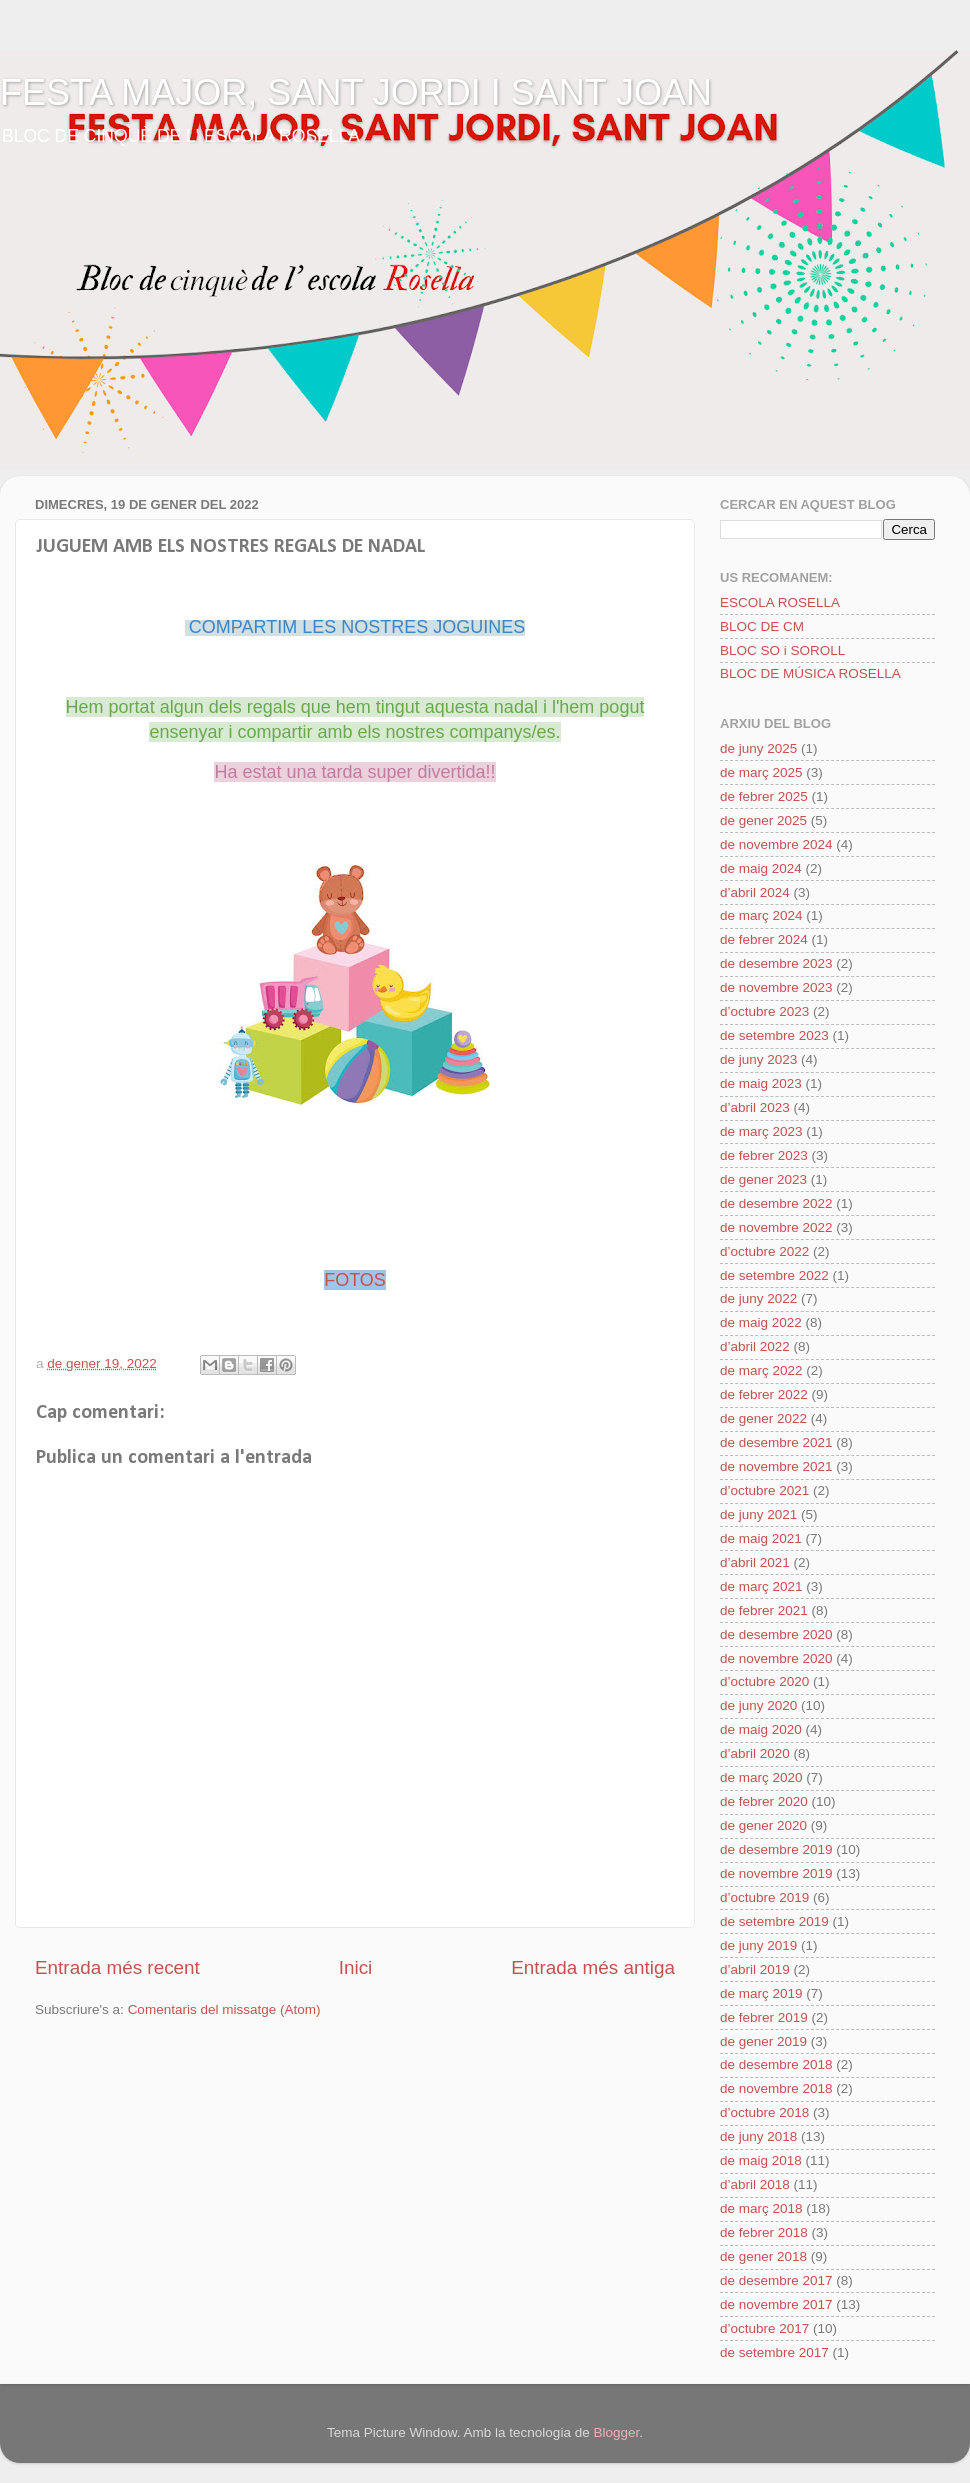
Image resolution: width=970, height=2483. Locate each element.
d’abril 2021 (755, 1562)
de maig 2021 (761, 1538)
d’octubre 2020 (764, 1681)
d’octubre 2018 (764, 2112)
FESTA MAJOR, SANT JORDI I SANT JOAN (356, 92)
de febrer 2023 (764, 1155)
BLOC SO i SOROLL (782, 650)
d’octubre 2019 (764, 1897)
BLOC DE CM (762, 626)
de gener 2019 (763, 2041)
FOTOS (355, 1280)
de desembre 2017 (776, 2280)
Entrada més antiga (593, 1967)
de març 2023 (761, 1131)
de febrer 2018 (764, 2232)
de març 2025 (761, 772)
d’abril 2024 (755, 892)
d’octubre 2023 (764, 1011)
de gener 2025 (763, 820)
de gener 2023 (763, 1179)
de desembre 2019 (776, 1849)
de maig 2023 (761, 1083)
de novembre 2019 (776, 1873)
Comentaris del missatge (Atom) (224, 2009)
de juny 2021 (758, 1514)
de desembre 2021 (776, 1442)
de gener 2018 (763, 2256)
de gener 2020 (763, 1825)
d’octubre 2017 (764, 2328)
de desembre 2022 (776, 1203)
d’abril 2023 (755, 1107)
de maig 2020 (761, 1729)
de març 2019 (761, 1993)
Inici (356, 1967)
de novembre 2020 (776, 1658)
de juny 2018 (758, 2136)
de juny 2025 (758, 748)
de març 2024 (761, 915)
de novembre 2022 (776, 1227)
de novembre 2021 (776, 1466)
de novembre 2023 (776, 987)
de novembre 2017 (776, 2304)
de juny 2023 (758, 1059)
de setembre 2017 (774, 2352)
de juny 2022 (758, 1298)
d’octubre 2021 (764, 1490)
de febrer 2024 (764, 939)
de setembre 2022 (774, 1275)
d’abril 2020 (755, 1753)
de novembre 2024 (776, 844)
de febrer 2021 (764, 1610)
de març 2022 (761, 1370)
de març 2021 (761, 1586)
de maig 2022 (761, 1322)
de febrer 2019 (764, 2017)
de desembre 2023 (776, 963)
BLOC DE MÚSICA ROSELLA (810, 673)
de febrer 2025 (764, 796)
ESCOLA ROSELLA (780, 602)
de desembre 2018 (776, 2064)
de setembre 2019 (774, 1921)
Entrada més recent (117, 1967)
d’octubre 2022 (764, 1251)
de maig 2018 (761, 2160)
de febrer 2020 (764, 1801)
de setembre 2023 (774, 1035)
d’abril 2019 (755, 1969)
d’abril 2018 (755, 2184)
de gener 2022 (763, 1418)
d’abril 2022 (755, 1346)
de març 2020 (761, 1777)
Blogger (616, 2432)
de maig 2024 (761, 868)
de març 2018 (761, 2208)
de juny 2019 (758, 1945)
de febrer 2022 (764, 1394)
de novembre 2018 (776, 2088)
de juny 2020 (758, 1705)
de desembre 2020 (776, 1634)
